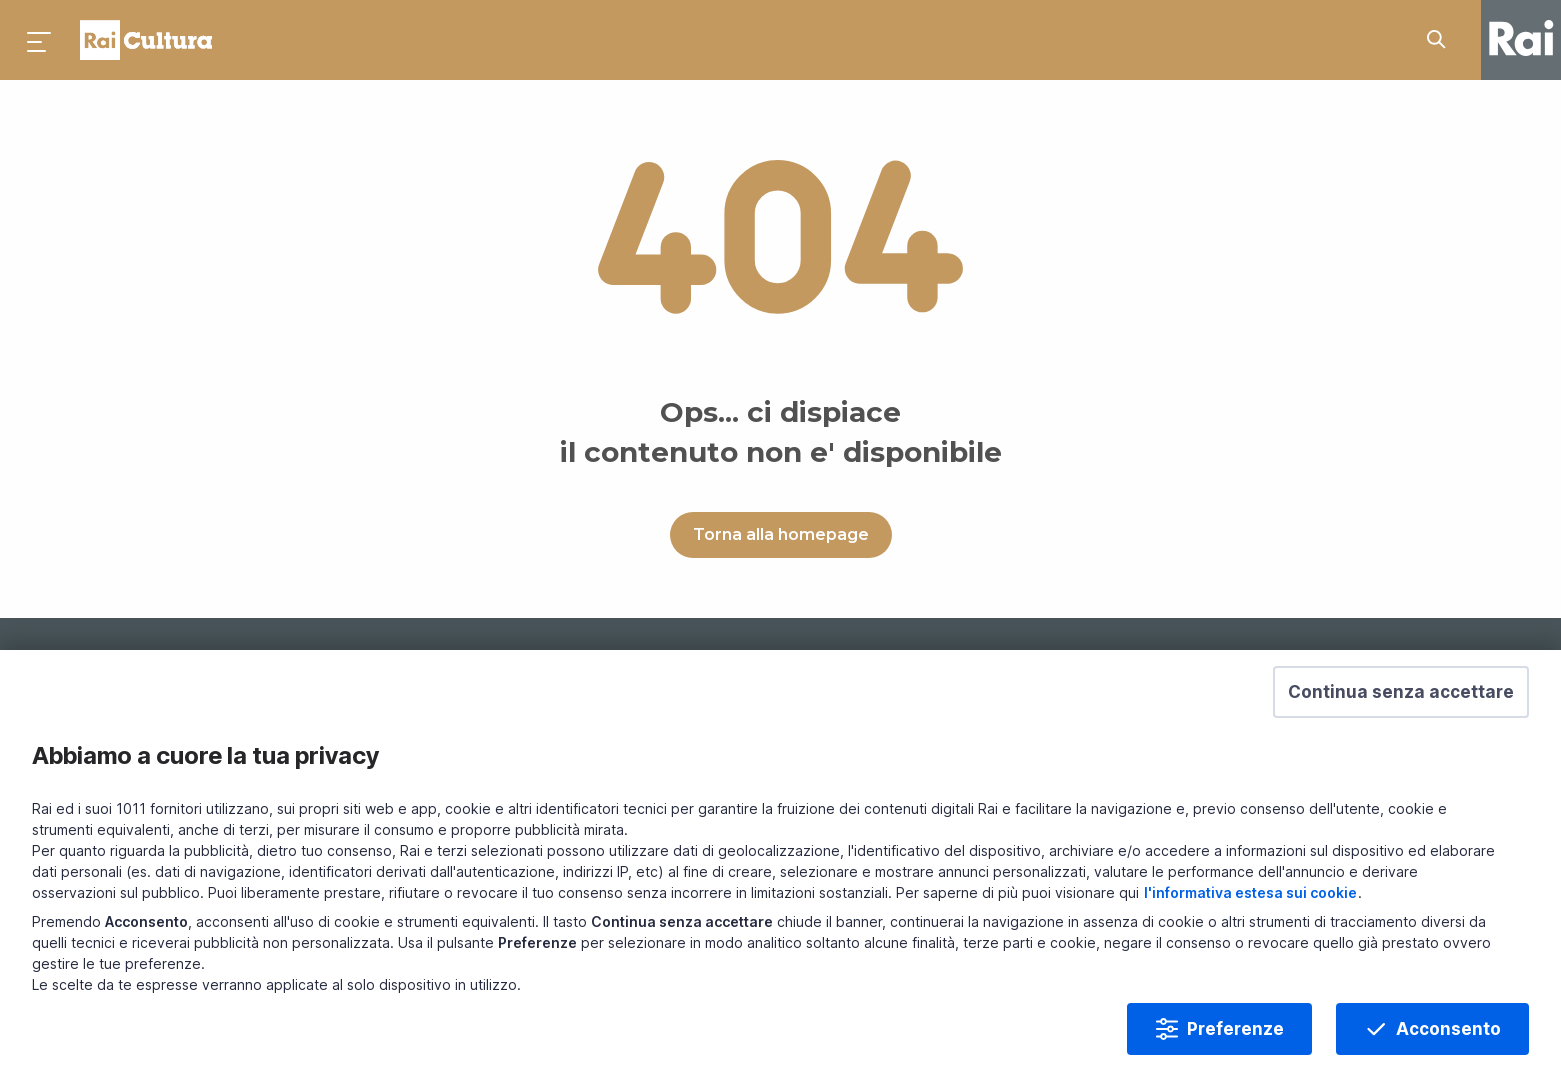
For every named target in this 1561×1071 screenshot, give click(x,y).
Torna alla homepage (781, 534)
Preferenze (1235, 1045)
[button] (1401, 708)
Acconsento (1448, 1045)
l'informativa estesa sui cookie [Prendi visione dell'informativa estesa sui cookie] (1250, 908)
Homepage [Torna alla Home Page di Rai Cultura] (146, 40)
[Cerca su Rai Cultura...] (1442, 40)
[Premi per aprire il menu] (40, 40)
